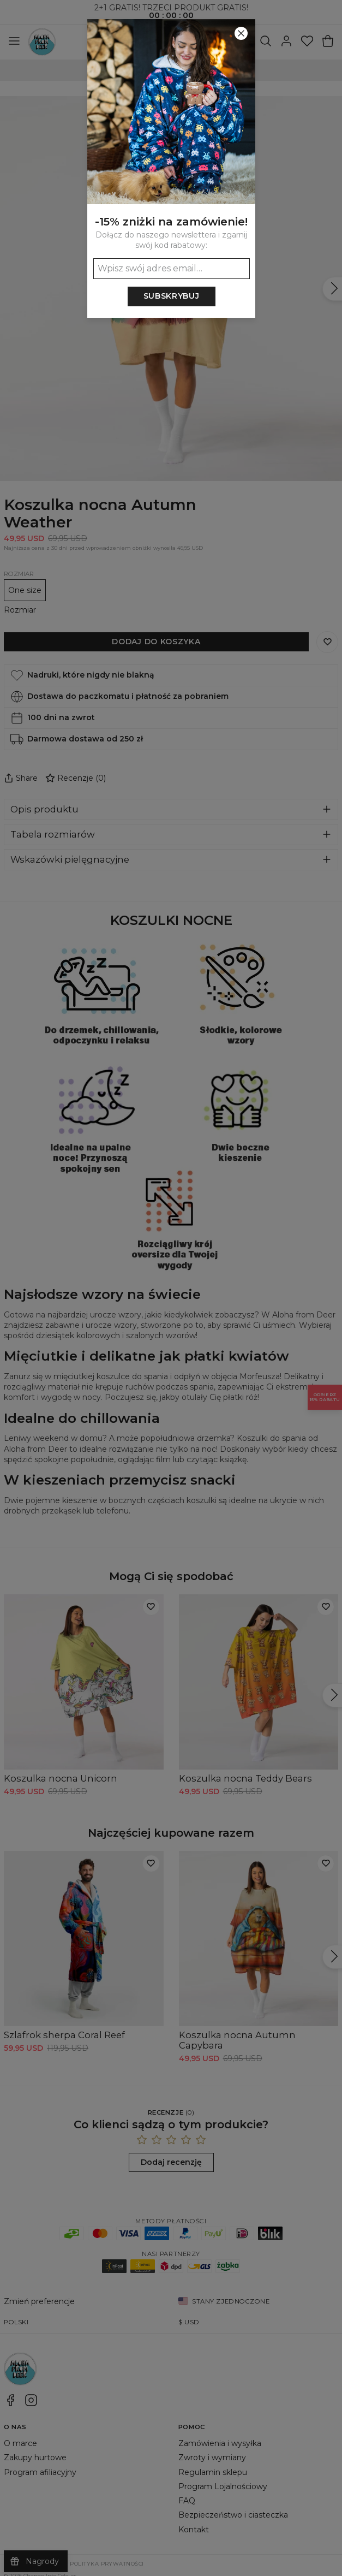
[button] (171, 1288)
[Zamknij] (241, 33)
